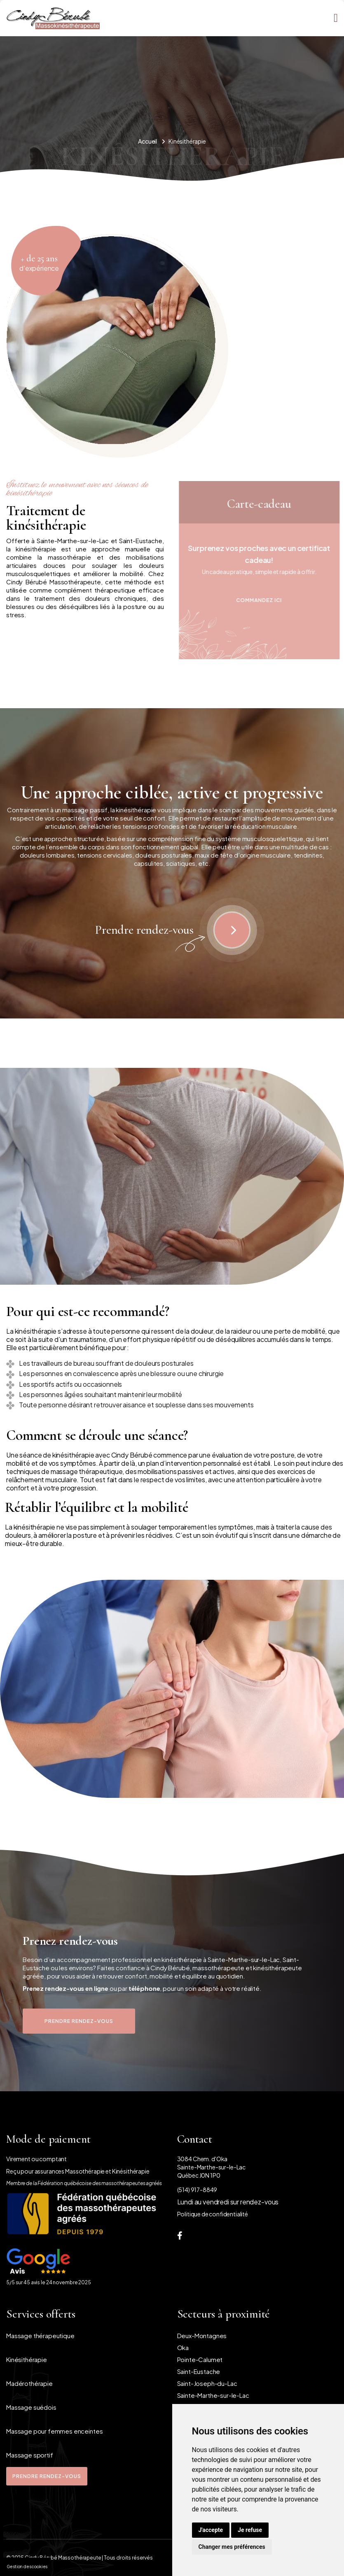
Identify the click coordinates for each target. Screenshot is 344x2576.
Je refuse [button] (250, 2530)
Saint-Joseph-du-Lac (207, 2383)
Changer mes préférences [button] (232, 2546)
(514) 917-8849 (197, 2189)
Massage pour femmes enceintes (54, 2431)
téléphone (144, 1988)
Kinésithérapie (26, 2359)
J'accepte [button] (211, 2530)
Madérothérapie (29, 2383)
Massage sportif (29, 2455)
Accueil (147, 141)
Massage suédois (31, 2407)
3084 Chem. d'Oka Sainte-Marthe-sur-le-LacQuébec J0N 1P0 (211, 2167)
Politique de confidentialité (212, 2214)
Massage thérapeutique (40, 2335)
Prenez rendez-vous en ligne (65, 1988)
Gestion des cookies (27, 2566)
